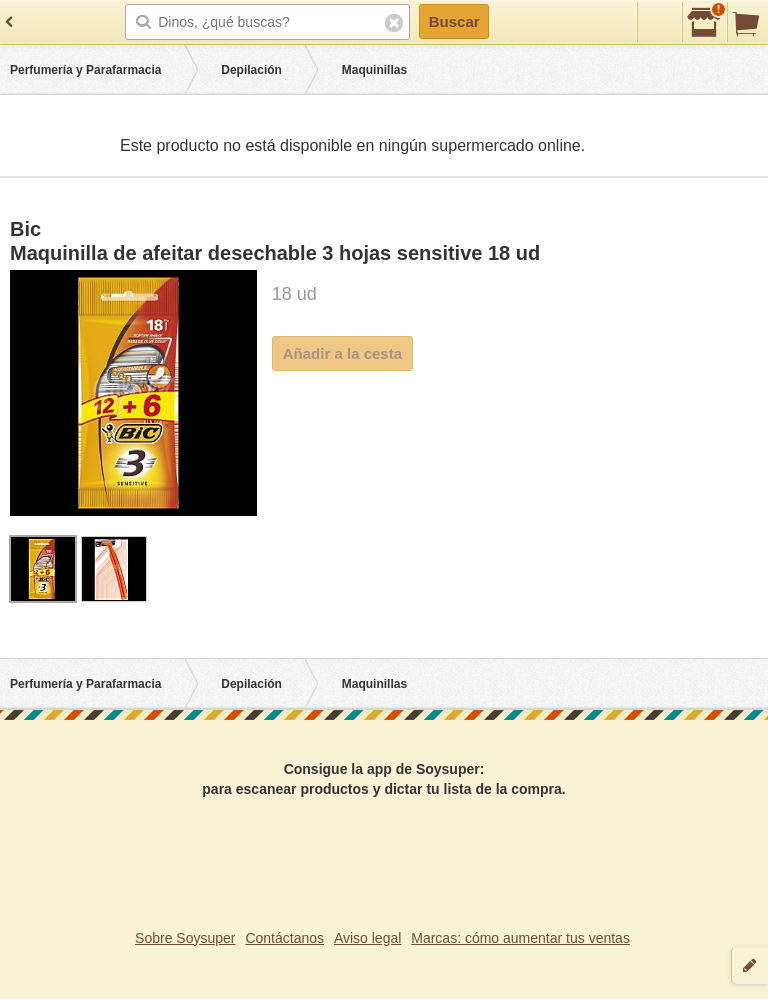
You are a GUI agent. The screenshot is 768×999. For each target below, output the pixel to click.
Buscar (454, 21)
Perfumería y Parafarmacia (85, 70)
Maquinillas (374, 70)
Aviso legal (367, 938)
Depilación (251, 70)
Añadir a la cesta (342, 353)
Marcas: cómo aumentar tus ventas (520, 938)
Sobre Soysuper (185, 938)
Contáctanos (284, 938)
